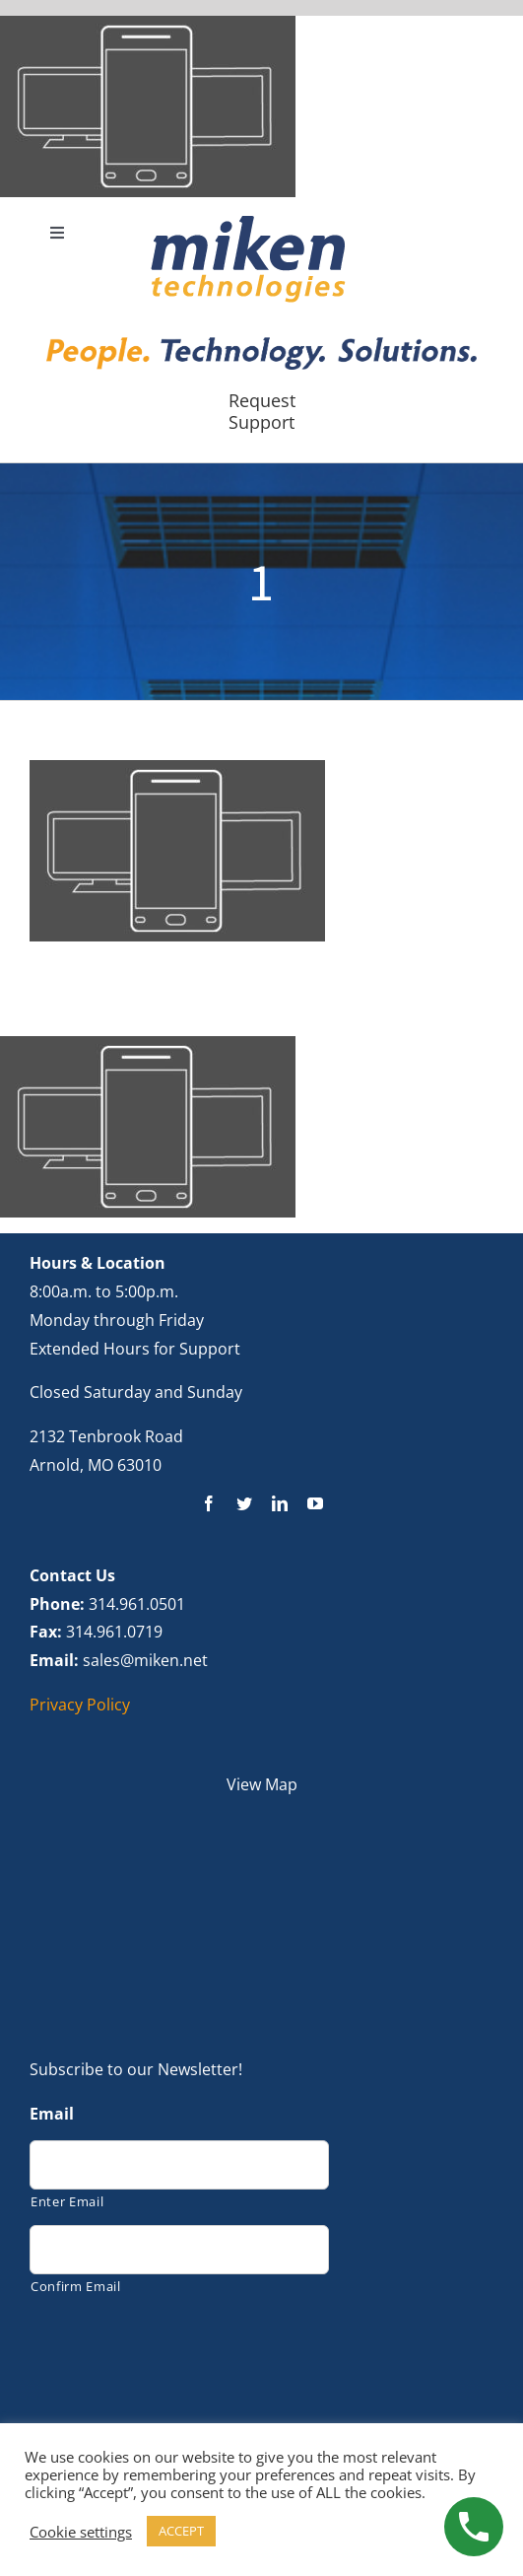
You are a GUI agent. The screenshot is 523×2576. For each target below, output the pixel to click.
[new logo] (248, 221)
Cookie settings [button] (81, 2532)
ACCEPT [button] (181, 2531)
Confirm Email (76, 2286)
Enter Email (67, 2201)
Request (262, 400)
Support (261, 422)
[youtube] (315, 1503)
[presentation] (179, 2353)
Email (52, 2114)
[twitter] (244, 1503)
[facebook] (209, 1503)
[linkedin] (280, 1503)
